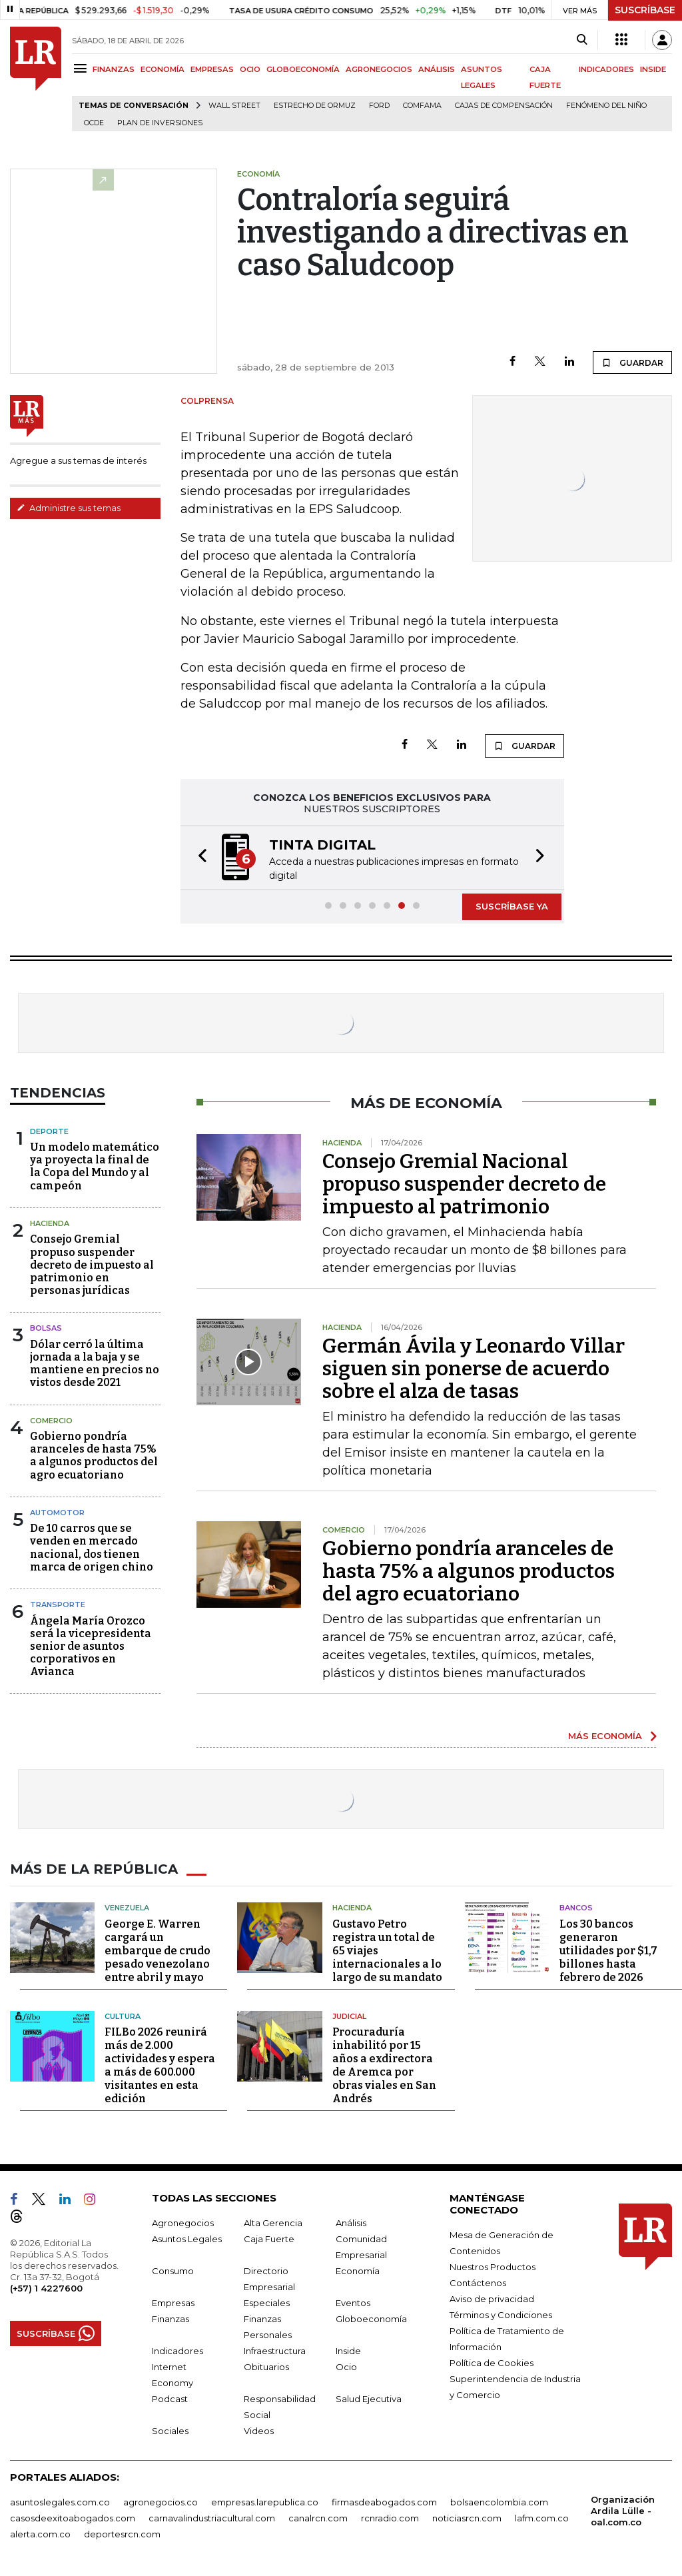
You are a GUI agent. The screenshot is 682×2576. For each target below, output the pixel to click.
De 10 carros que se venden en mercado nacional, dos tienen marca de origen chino (91, 1547)
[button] (198, 858)
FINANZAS (114, 69)
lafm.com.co (542, 2518)
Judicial (349, 2016)
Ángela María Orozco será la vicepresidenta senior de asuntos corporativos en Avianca (90, 1646)
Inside (348, 2350)
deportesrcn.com (122, 2534)
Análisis (351, 2223)
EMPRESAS (212, 69)
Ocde (94, 123)
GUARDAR (632, 362)
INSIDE (653, 69)
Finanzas (170, 2318)
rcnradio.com (390, 2518)
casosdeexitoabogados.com (72, 2518)
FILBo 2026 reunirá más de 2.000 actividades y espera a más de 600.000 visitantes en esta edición (160, 2065)
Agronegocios (183, 2223)
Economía (358, 2270)
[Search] (582, 40)
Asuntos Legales (187, 2239)
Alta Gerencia (273, 2223)
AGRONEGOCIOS (379, 69)
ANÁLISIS (436, 69)
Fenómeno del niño (606, 105)
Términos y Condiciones (501, 2314)
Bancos (576, 1907)
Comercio (51, 1420)
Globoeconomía (371, 2318)
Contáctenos (478, 2282)
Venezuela (127, 1907)
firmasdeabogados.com (384, 2502)
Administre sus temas (69, 507)
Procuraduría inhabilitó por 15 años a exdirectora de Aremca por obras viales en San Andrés (384, 2065)
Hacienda (49, 1223)
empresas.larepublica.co (264, 2502)
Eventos (353, 2302)
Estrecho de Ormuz (315, 105)
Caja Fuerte (269, 2239)
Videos (259, 2430)
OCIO (250, 69)
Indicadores (177, 2350)
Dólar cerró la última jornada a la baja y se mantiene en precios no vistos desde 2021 (94, 1363)
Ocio (346, 2366)
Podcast (170, 2398)
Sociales (170, 2430)
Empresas (173, 2302)
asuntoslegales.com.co (60, 2502)
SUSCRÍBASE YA (512, 906)
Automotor (57, 1512)
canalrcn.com (318, 2518)
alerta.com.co (40, 2534)
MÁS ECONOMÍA (605, 1735)
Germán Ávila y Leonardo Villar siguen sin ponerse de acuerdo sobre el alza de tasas (473, 1368)
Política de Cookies (491, 2362)
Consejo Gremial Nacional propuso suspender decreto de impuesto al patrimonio (464, 1184)
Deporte (49, 1131)
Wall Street (234, 105)
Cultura (123, 2016)
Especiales (267, 2302)
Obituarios (266, 2366)
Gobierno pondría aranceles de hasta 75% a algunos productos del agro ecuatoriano (94, 1455)
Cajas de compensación (504, 105)
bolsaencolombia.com (499, 2502)
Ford (379, 105)
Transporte (57, 1604)
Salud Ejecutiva (369, 2398)
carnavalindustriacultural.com (212, 2518)
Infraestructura (275, 2350)
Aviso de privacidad (492, 2298)
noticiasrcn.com (467, 2518)
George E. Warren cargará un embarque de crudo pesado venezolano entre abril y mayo (157, 1951)
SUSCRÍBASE (645, 10)
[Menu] (82, 68)
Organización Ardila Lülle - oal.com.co (623, 2510)
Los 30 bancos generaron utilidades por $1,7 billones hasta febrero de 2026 (608, 1951)
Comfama (422, 105)
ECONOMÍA (162, 69)
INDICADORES (606, 69)
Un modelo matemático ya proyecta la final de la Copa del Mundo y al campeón (94, 1166)
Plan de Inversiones (159, 123)
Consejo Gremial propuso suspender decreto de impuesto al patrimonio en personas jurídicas (92, 1265)
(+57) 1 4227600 (46, 2288)
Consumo (173, 2270)
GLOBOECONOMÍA (303, 69)
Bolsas (46, 1328)
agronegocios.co (160, 2502)
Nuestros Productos (492, 2266)
